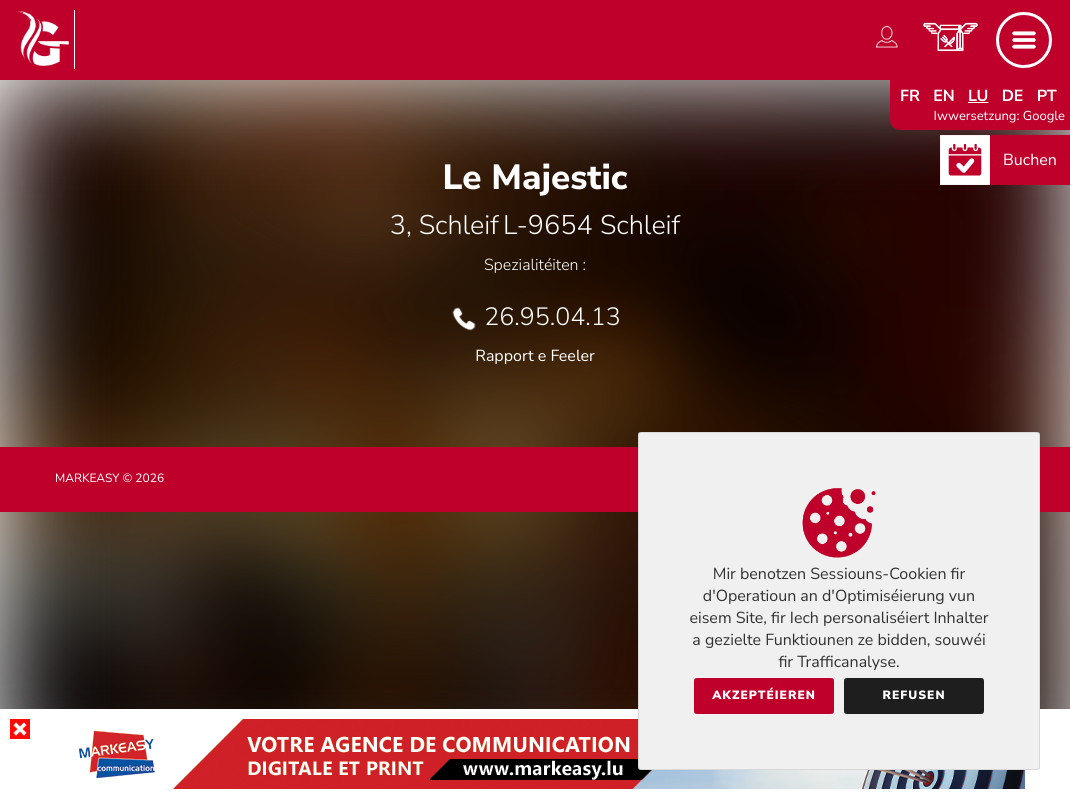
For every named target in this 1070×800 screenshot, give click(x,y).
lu (978, 96)
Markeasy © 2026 (109, 479)
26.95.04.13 (552, 317)
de (1013, 96)
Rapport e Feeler (535, 356)
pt (1047, 96)
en (944, 96)
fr (910, 96)
